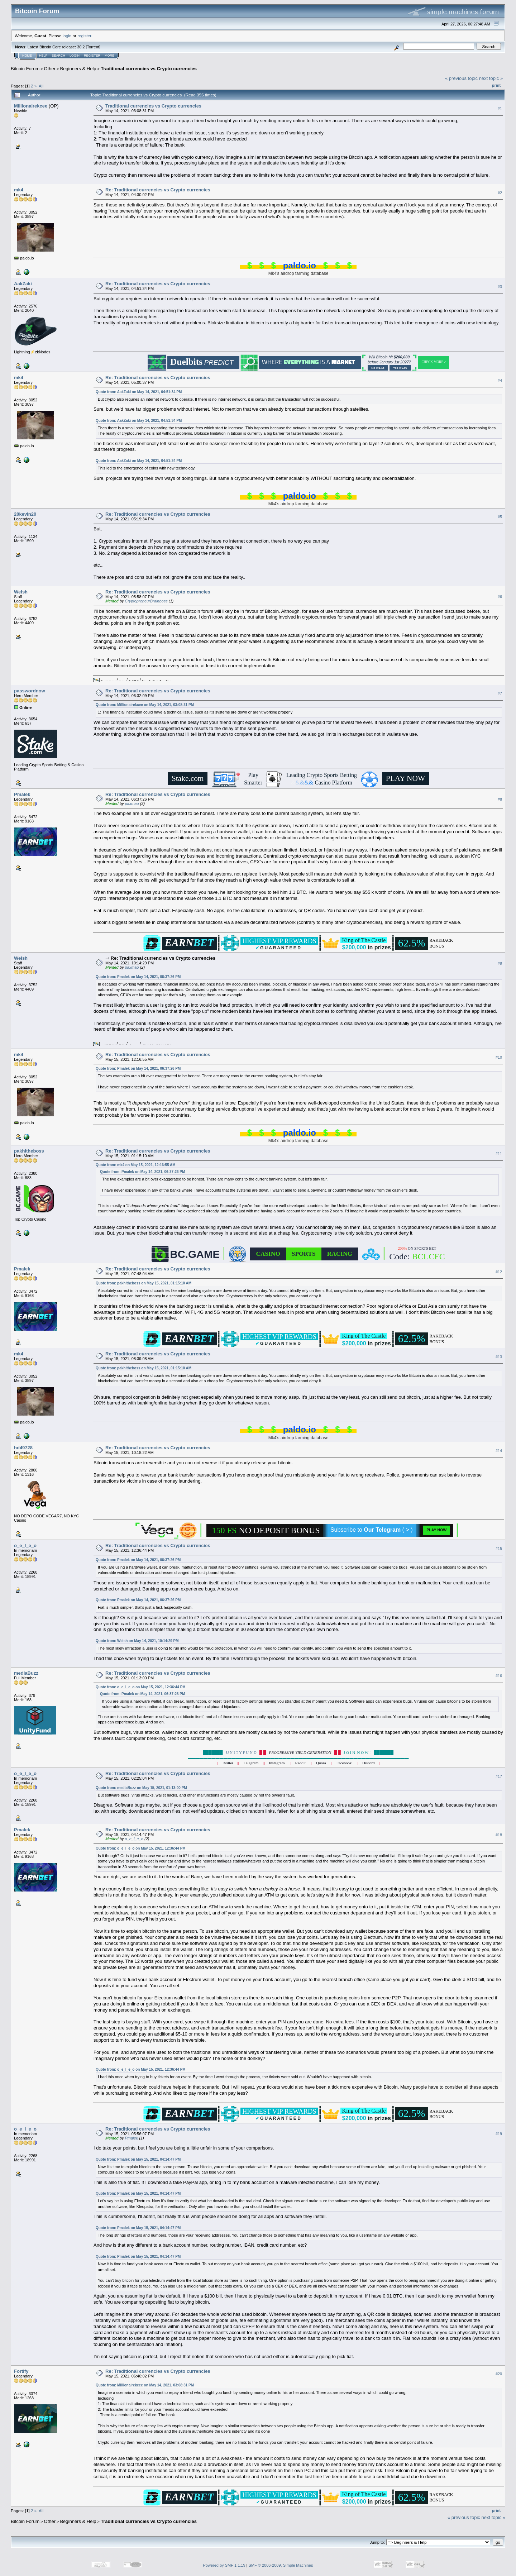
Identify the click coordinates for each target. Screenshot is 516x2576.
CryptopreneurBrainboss (146, 601)
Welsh (21, 592)
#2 (500, 193)
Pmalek (22, 794)
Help (43, 55)
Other (50, 68)
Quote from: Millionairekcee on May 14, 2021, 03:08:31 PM (145, 705)
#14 (499, 1451)
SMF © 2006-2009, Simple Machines (281, 2565)
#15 (499, 1548)
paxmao (132, 803)
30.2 (81, 47)
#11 (499, 1153)
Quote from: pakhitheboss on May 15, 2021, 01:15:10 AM (143, 1283)
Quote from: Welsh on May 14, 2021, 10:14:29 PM (137, 1641)
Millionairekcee (30, 106)
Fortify (21, 2371)
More (109, 55)
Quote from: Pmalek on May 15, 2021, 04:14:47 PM (138, 2159)
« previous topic (461, 78)
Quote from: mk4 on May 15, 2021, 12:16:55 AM (136, 1165)
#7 (500, 693)
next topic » (491, 78)
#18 (499, 1835)
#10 (499, 1057)
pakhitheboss (29, 1151)
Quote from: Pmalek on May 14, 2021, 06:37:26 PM (138, 977)
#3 (500, 287)
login (67, 35)
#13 (499, 1357)
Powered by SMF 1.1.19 (224, 2565)
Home (27, 55)
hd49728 (23, 1447)
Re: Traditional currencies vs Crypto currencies (157, 189)
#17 (499, 1776)
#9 (500, 963)
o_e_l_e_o (25, 1545)
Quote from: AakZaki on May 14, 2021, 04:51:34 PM (139, 392)
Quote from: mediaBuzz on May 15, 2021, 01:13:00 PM (141, 1788)
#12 (499, 1272)
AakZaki (23, 283)
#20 (499, 2374)
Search (59, 55)
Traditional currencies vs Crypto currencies (149, 68)
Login (75, 55)
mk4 (18, 189)
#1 (500, 108)
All (41, 86)
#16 (499, 1676)
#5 (500, 517)
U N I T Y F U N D (298, 1752)
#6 (500, 597)
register (84, 35)
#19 (499, 2134)
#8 (500, 799)
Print (496, 85)
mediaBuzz (26, 1673)
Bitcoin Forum (25, 68)
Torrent (93, 47)
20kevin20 (25, 514)
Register (92, 55)
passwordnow (29, 690)
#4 (500, 380)
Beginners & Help (78, 68)
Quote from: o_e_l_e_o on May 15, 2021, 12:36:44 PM (141, 1687)
